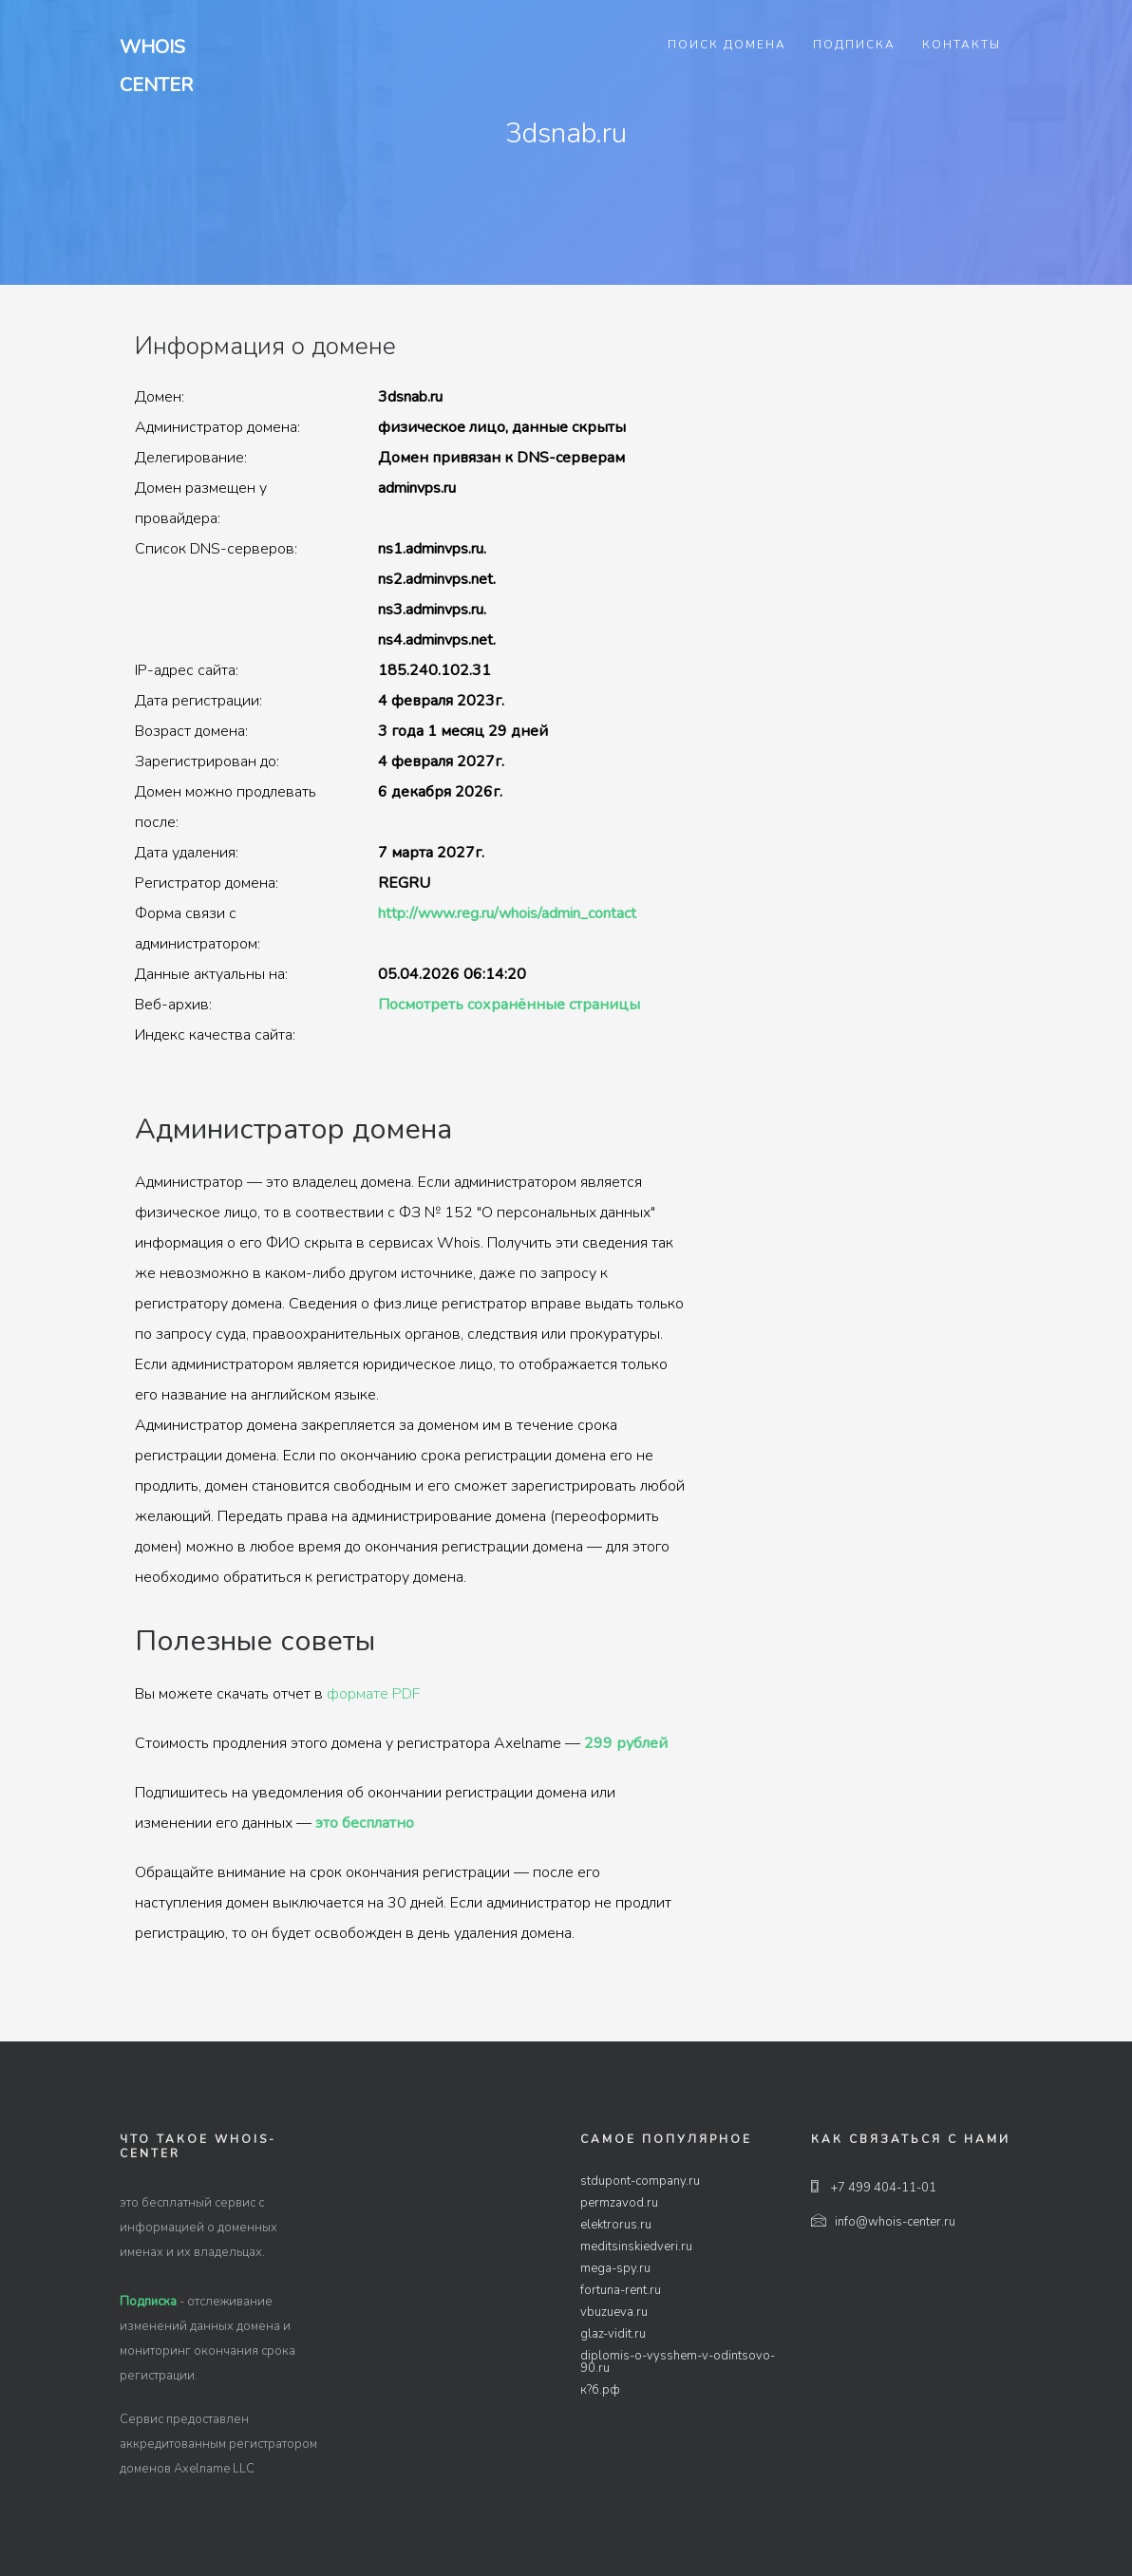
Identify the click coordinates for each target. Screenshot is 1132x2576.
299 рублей (626, 1743)
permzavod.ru (619, 2202)
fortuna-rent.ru (620, 2290)
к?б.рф (600, 2389)
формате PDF (373, 1693)
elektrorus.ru (615, 2224)
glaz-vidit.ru (613, 2333)
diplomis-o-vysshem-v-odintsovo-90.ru (677, 2362)
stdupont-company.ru (640, 2181)
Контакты (961, 44)
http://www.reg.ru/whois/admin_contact (507, 913)
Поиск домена (727, 44)
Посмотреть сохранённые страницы (509, 1004)
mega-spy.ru (615, 2268)
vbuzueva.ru (614, 2312)
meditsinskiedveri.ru (636, 2246)
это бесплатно (364, 1823)
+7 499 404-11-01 (873, 2187)
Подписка (854, 44)
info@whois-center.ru (883, 2221)
